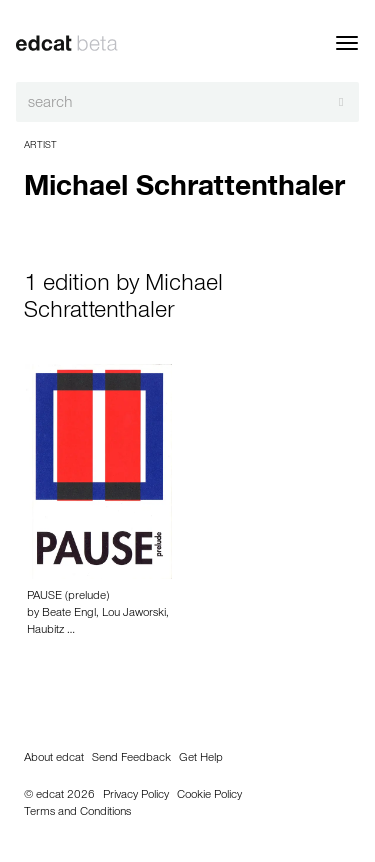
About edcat (54, 759)
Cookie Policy (209, 796)
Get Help (201, 759)
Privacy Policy (136, 796)
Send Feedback (131, 759)
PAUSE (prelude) (68, 597)
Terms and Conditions (77, 813)
